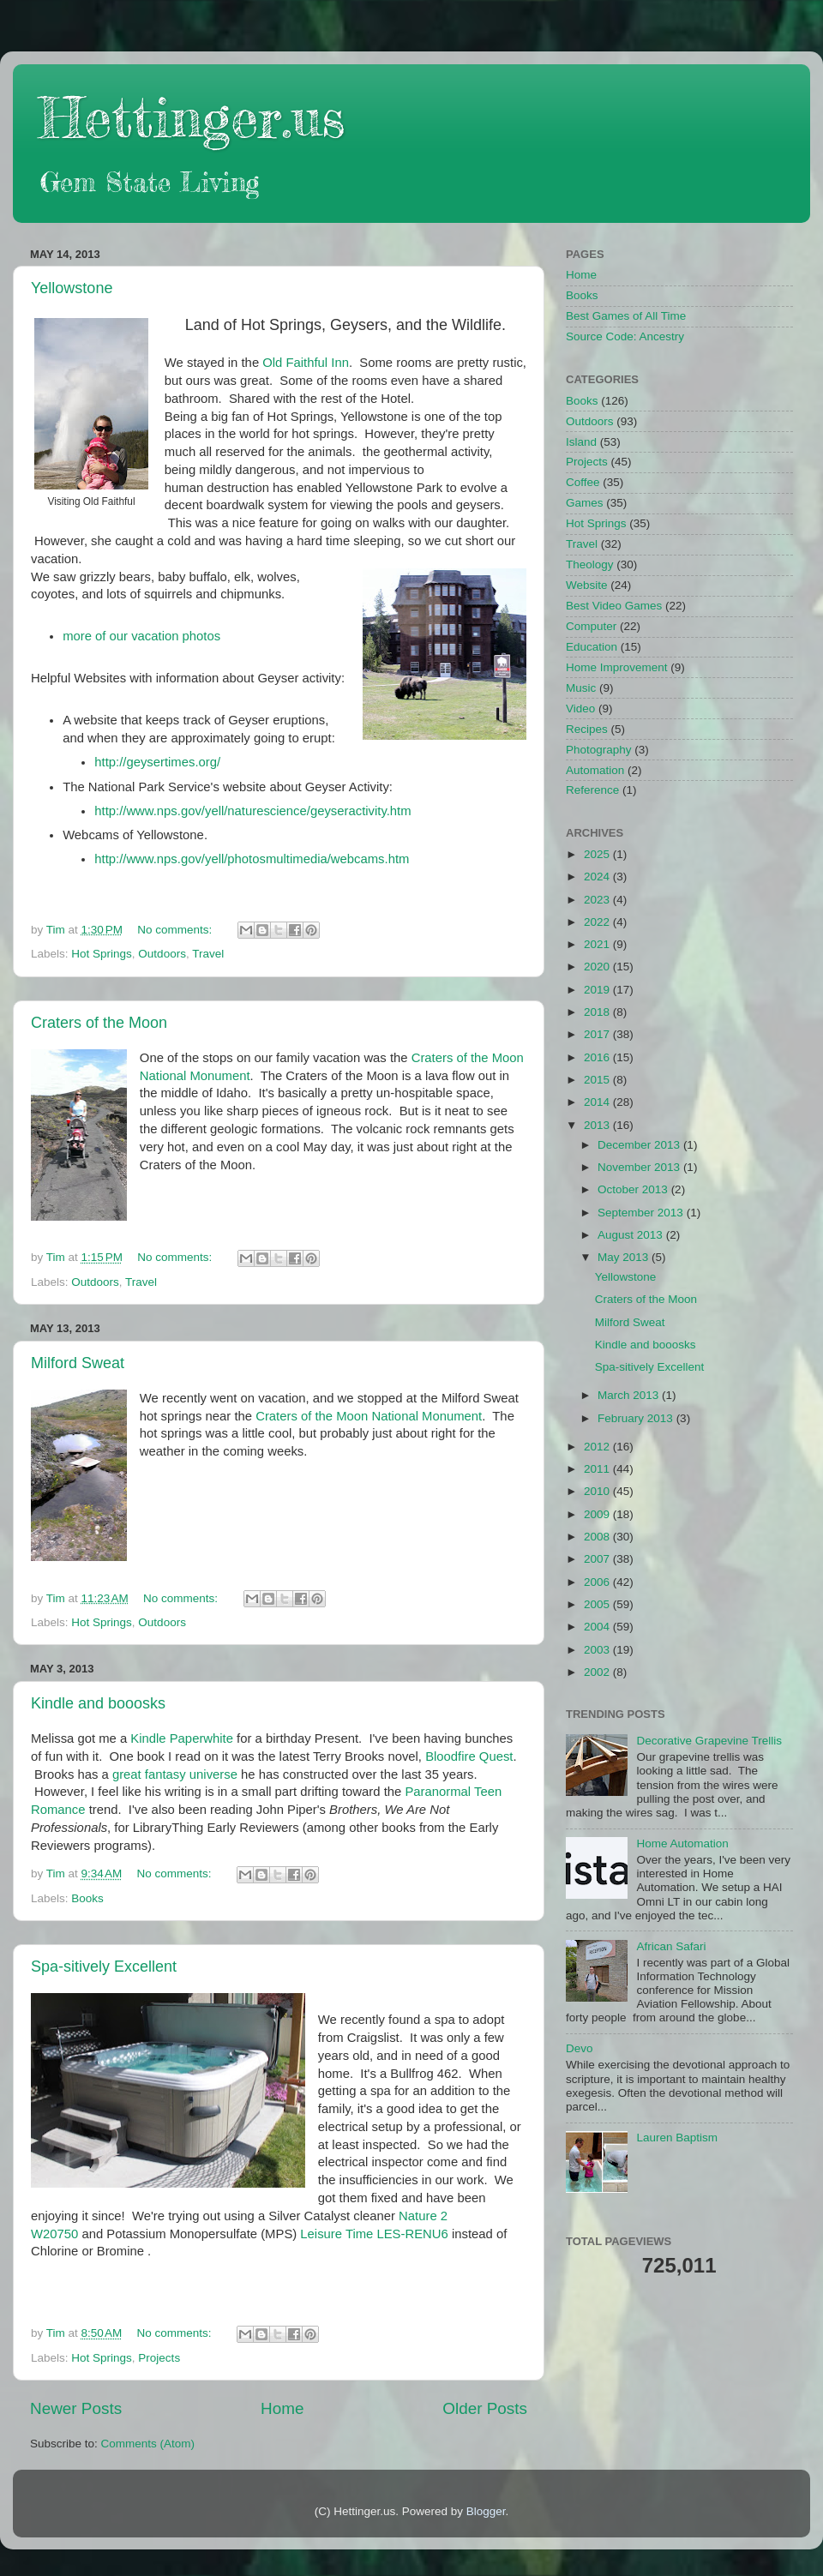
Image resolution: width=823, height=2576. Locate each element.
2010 (598, 1491)
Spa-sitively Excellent (104, 1966)
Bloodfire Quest (469, 1756)
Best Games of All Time (626, 315)
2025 (598, 854)
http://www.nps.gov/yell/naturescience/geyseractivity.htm (252, 811)
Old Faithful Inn (305, 362)
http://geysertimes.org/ (157, 762)
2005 (598, 1604)
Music (581, 688)
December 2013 (640, 1144)
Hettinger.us (192, 117)
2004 (598, 1626)
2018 (598, 1012)
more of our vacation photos (141, 636)
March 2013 (630, 1395)
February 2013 (637, 1418)
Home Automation (682, 1843)
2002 (598, 1672)
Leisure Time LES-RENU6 (374, 2234)
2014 (598, 1102)
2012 (598, 1446)
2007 (598, 1558)
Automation (595, 770)
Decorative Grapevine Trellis (709, 1740)
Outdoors (162, 953)
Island (581, 441)
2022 (598, 922)
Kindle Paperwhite (181, 1738)
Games (585, 502)
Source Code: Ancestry (625, 336)
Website (587, 585)
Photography (599, 749)
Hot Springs (101, 953)
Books (87, 1898)
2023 (598, 899)
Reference (592, 790)
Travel (208, 953)
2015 (598, 1079)
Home (282, 2408)
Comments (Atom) (148, 2443)
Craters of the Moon (99, 1022)
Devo (579, 2048)
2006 (598, 1582)
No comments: (176, 929)
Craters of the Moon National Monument (368, 1416)
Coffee (583, 482)
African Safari (671, 1946)
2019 (598, 989)
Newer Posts (76, 2408)
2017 (598, 1034)
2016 (598, 1057)
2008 (598, 1536)
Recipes (587, 729)
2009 (598, 1514)
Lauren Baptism (677, 2137)
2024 (598, 876)
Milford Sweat (77, 1363)
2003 (598, 1649)
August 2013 (632, 1234)
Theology (590, 564)
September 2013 (642, 1212)
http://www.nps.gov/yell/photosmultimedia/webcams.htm (251, 859)
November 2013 (640, 1167)
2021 (598, 944)
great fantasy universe (174, 1774)
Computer (591, 626)
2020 (598, 966)
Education (591, 646)
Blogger (486, 2511)
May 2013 (625, 1257)
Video (580, 708)
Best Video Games (614, 605)
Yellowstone (71, 288)
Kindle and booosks (98, 1703)
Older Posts (484, 2408)
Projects (159, 2357)
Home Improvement (617, 667)
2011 (598, 1468)
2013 (598, 1125)
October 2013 (634, 1189)
